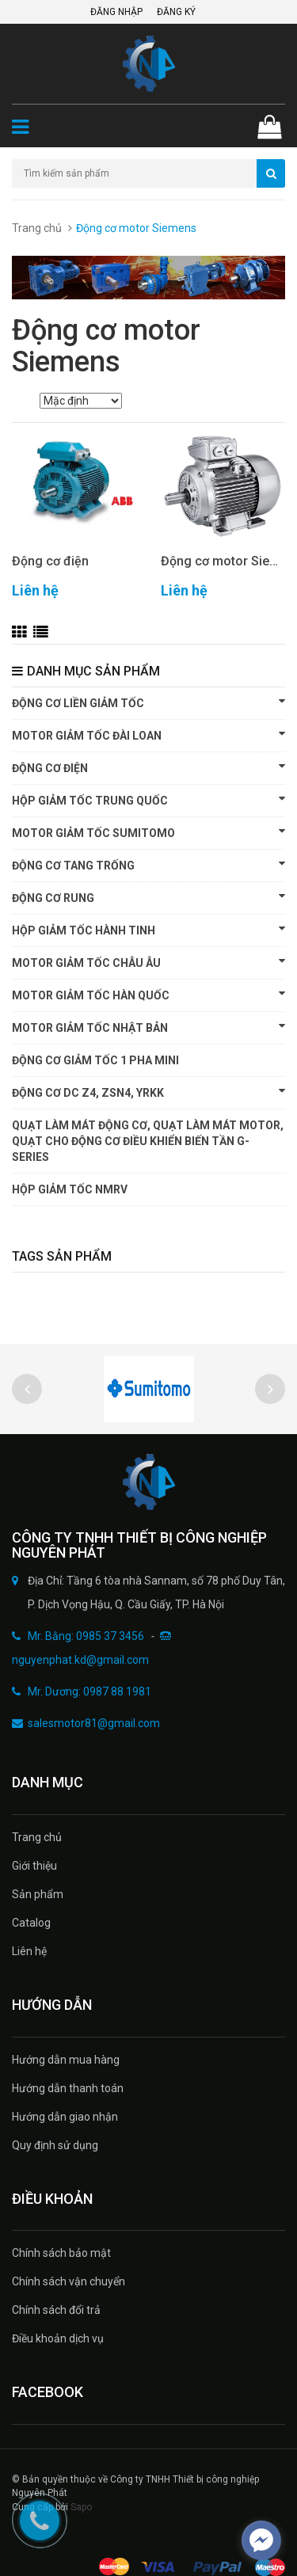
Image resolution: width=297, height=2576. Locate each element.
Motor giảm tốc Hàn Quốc (148, 994)
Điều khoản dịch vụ (58, 2338)
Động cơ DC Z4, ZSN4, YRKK (148, 1092)
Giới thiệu (34, 1865)
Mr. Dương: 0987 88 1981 (89, 1691)
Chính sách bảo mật (61, 2253)
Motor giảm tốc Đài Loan (148, 735)
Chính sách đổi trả (56, 2310)
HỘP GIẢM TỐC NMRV (70, 1189)
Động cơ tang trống (148, 865)
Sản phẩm (37, 1894)
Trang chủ (37, 228)
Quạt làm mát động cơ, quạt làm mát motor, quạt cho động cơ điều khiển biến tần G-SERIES (148, 1141)
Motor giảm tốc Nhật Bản (148, 1027)
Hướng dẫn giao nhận (65, 2116)
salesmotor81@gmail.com (94, 1723)
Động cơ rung (148, 897)
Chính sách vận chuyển (68, 2281)
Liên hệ (29, 1951)
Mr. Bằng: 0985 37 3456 (86, 1636)
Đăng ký (176, 11)
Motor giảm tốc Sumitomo (148, 832)
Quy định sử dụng (55, 2145)
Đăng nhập (116, 11)
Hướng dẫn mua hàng (66, 2059)
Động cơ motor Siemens (223, 561)
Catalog (31, 1922)
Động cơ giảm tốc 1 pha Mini (95, 1060)
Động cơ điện (50, 561)
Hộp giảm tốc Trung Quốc (148, 800)
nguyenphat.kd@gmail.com (80, 1659)
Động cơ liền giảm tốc (148, 702)
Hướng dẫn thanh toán (68, 2088)
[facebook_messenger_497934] (261, 2540)
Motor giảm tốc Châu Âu (148, 962)
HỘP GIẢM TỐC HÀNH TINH (148, 930)
